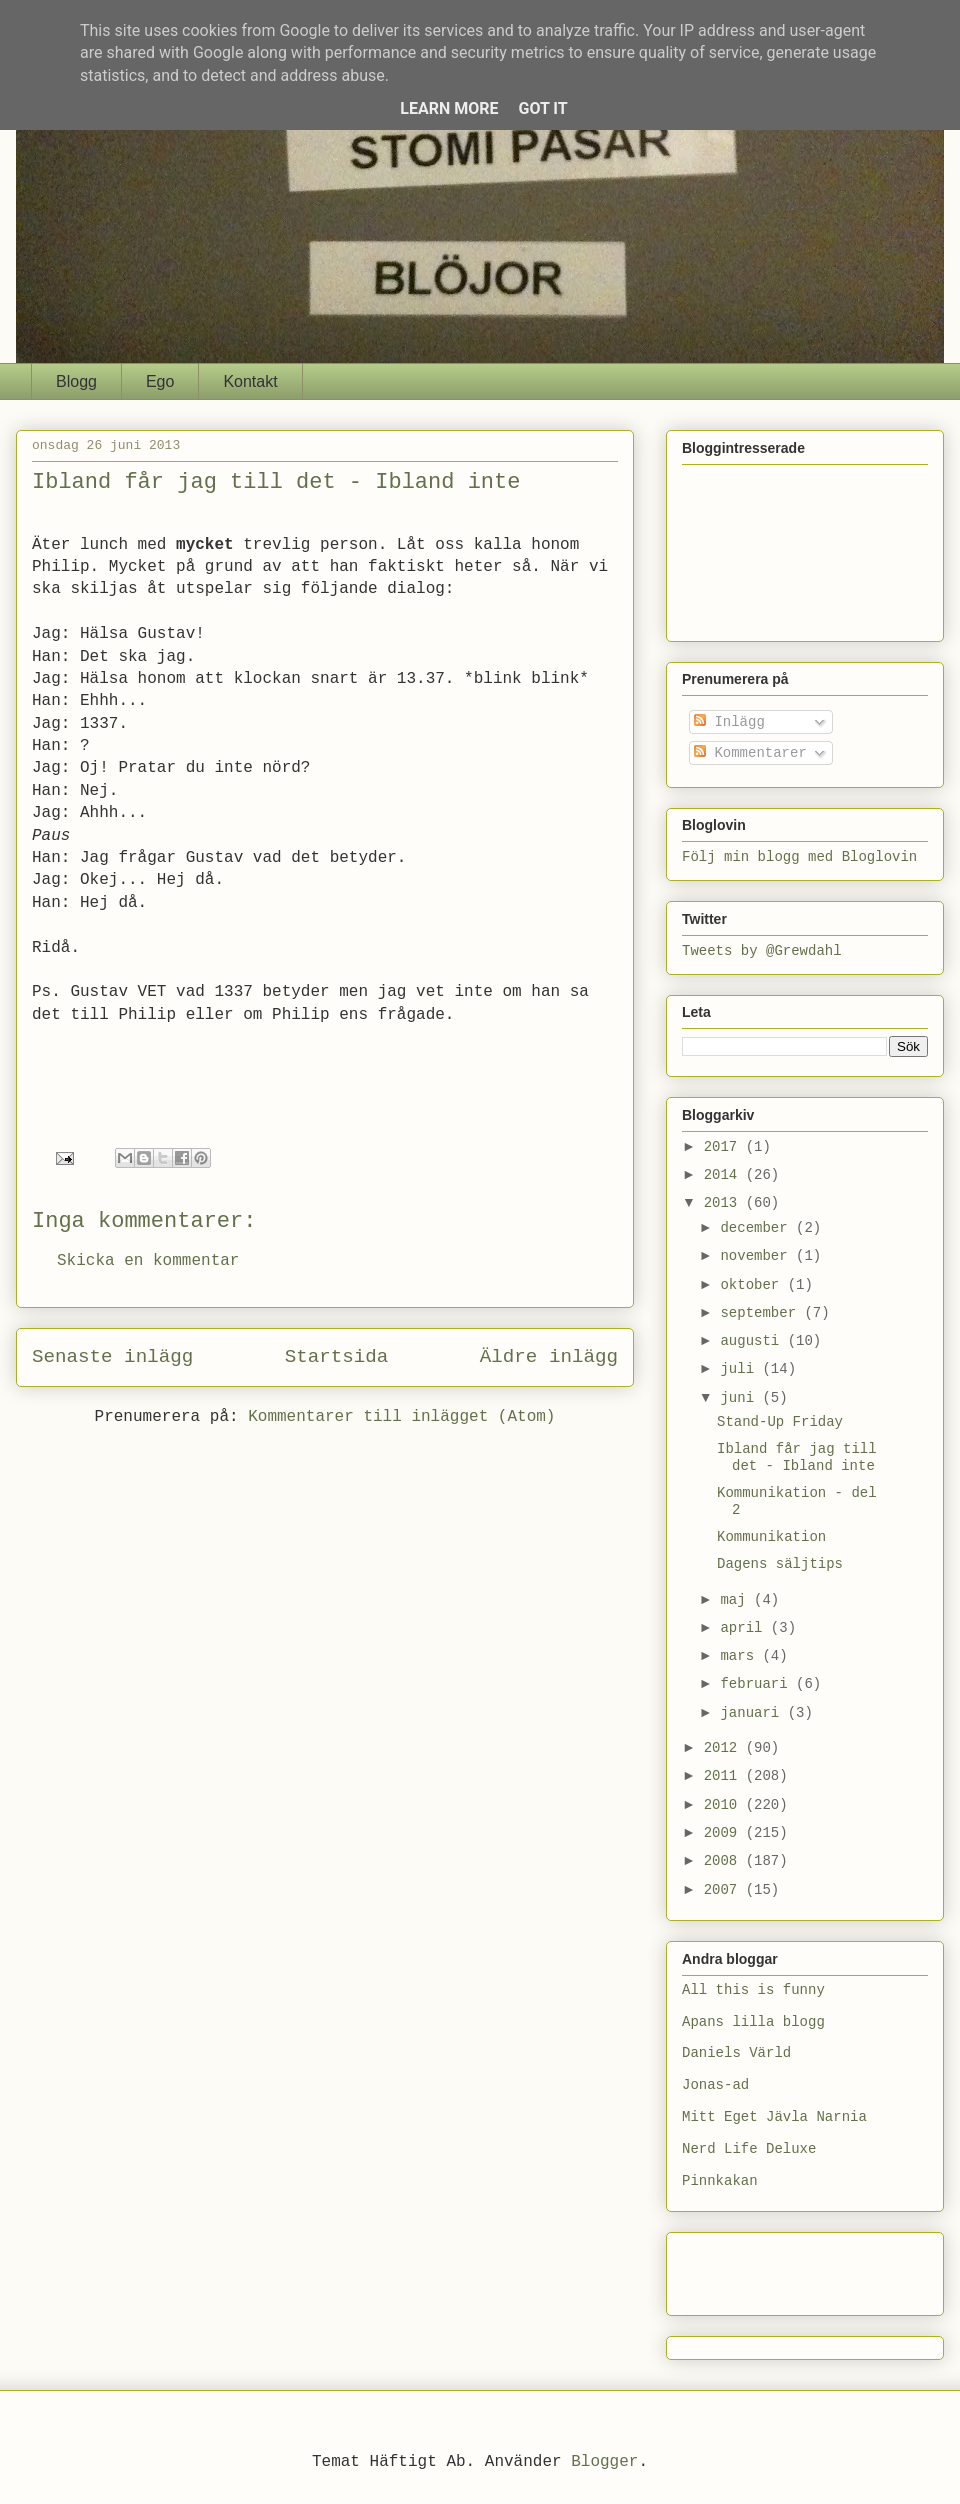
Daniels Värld (736, 2053)
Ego (160, 381)
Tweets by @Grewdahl (762, 951)
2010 (725, 1805)
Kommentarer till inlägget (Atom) (401, 1417)
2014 (725, 1175)
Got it (542, 108)
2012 (725, 1748)
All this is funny (753, 1990)
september (762, 1313)
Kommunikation (771, 1537)
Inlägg (729, 722)
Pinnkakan (720, 2181)
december (758, 1228)
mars (741, 1656)
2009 (725, 1833)
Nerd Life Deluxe (749, 2149)
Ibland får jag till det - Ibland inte (797, 1457)
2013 (725, 1203)
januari (753, 1713)
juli (741, 1369)
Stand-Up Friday (780, 1422)
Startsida (337, 1357)
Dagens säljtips (780, 1564)
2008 (725, 1861)
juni (741, 1398)
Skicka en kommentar (148, 1261)
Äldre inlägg (549, 1357)
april (745, 1628)
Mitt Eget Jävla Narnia (774, 2117)
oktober (753, 1285)
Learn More (449, 108)
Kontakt (250, 381)
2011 (725, 1776)
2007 (725, 1890)
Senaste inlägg (112, 1357)
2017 (725, 1147)
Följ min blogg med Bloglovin (799, 857)
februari (758, 1684)
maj (737, 1600)
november (758, 1256)
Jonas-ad (715, 2085)
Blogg (76, 381)
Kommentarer (750, 753)
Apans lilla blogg (753, 2022)
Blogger (604, 2462)
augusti (753, 1341)
